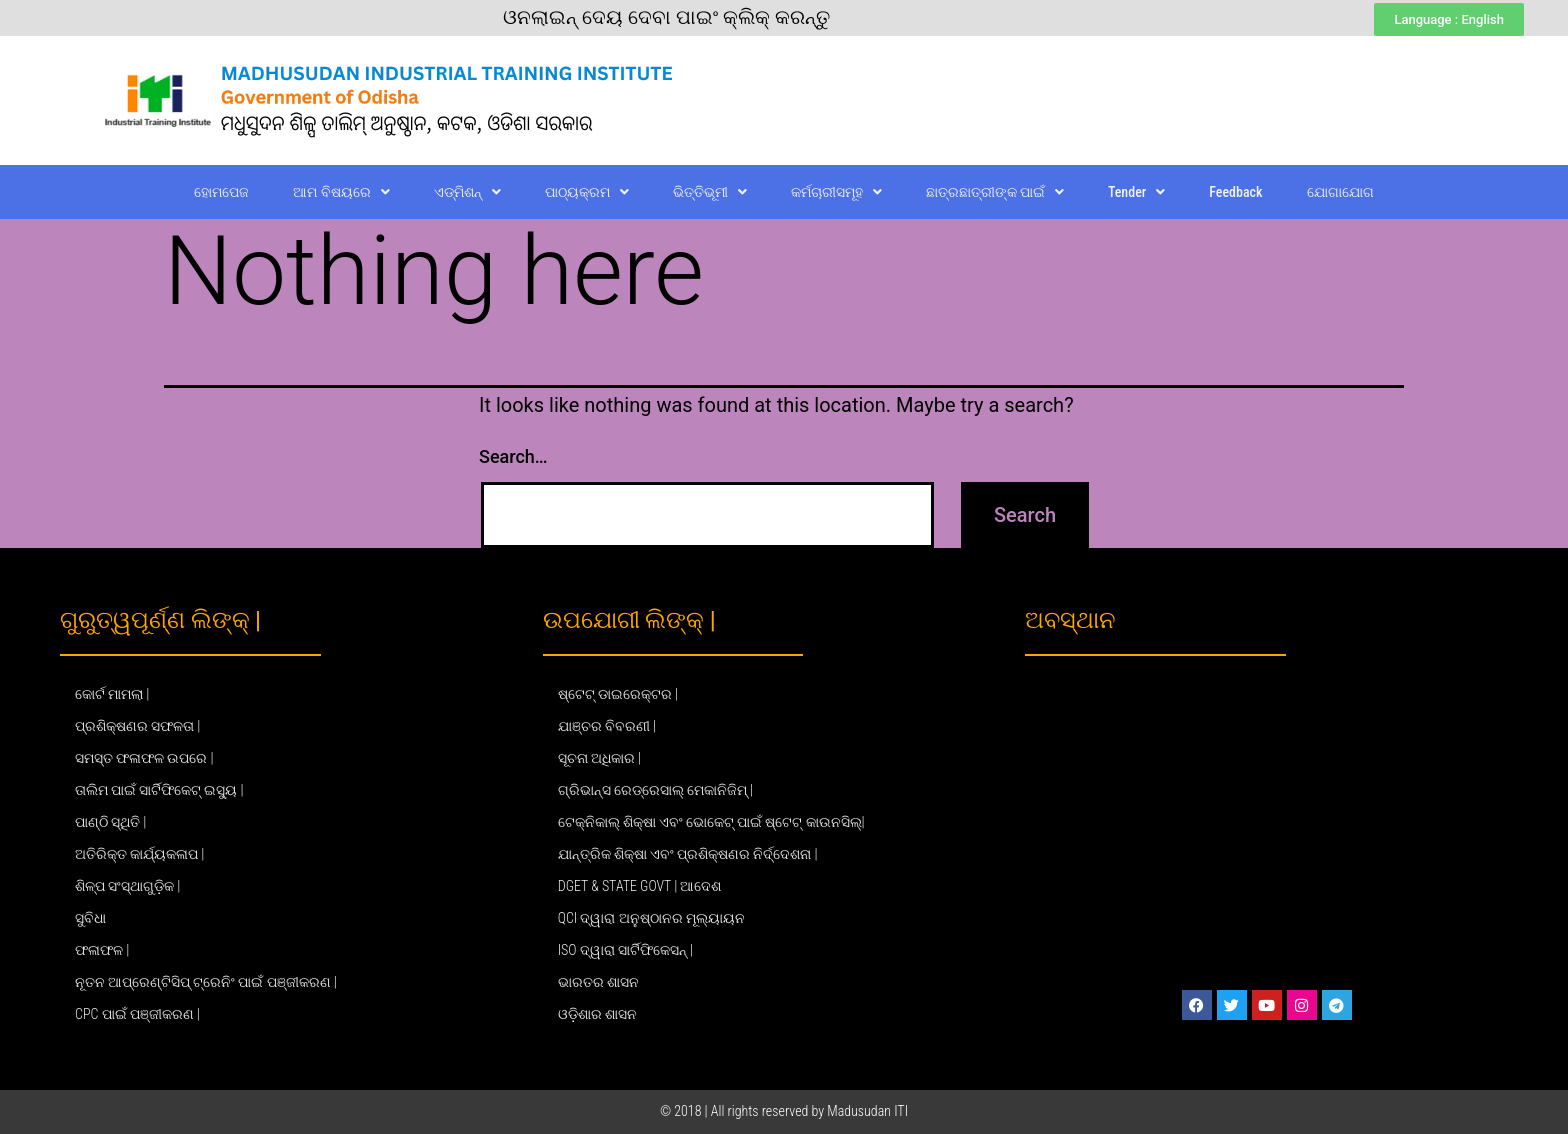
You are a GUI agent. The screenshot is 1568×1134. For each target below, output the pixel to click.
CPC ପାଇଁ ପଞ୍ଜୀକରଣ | (137, 1014)
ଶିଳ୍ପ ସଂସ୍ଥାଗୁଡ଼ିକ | (127, 886)
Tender (1136, 192)
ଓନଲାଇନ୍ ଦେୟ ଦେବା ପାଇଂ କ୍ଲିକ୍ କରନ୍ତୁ (666, 17)
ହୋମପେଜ (221, 192)
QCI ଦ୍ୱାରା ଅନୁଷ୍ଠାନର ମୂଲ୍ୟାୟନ (651, 918)
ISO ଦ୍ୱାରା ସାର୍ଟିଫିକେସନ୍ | (625, 950)
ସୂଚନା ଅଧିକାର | (599, 758)
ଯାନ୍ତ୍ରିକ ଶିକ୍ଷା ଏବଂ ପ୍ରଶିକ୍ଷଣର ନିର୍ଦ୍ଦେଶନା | (688, 854)
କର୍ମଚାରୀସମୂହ (836, 192)
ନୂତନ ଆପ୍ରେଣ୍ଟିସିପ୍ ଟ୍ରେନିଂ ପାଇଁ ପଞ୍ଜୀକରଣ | (206, 982)
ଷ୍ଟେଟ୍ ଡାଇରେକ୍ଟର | (618, 694)
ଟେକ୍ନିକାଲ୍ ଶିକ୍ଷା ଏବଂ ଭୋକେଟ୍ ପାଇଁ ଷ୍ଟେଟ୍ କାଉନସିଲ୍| (711, 822)
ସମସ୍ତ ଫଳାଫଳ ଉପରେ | (144, 758)
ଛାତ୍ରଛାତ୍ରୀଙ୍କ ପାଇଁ (995, 192)
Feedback (1235, 192)
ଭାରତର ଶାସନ (598, 982)
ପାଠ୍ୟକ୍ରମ (587, 192)
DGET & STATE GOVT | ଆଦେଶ (640, 886)
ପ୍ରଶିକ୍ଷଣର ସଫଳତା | (137, 726)
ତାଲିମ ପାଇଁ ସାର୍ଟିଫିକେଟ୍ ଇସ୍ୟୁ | (159, 790)
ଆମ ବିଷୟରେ (341, 192)
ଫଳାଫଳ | (102, 950)
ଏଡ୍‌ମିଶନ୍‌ (467, 192)
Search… (513, 456)
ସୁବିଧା (90, 918)
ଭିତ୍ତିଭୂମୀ (710, 192)
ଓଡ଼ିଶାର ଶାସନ (597, 1014)
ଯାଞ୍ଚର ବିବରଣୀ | (607, 726)
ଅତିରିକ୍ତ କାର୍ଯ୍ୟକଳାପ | (139, 854)
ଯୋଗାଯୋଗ (1340, 192)
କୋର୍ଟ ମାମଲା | (112, 694)
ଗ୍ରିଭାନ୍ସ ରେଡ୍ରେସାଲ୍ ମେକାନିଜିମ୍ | (656, 790)
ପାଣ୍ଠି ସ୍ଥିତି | (110, 822)
